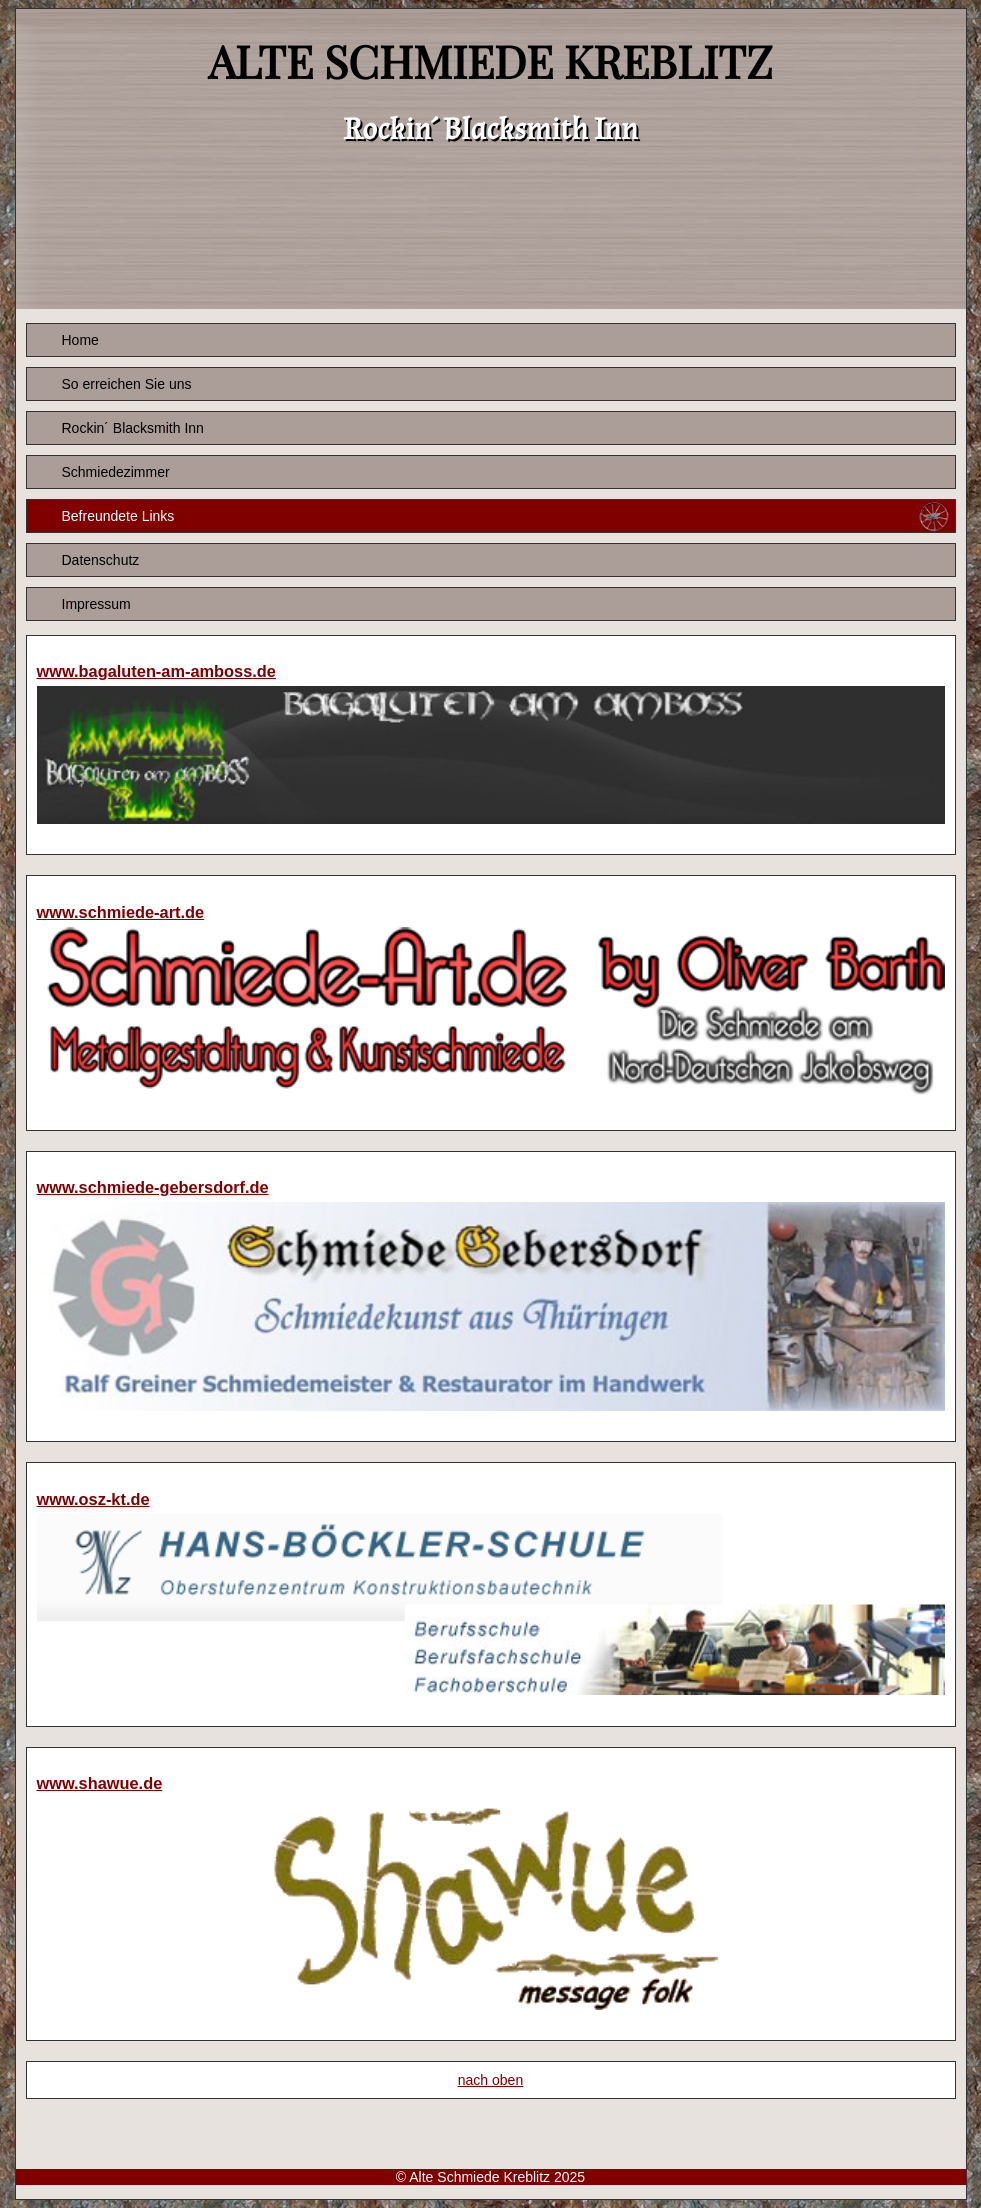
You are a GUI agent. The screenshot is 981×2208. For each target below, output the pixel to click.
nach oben (490, 2080)
